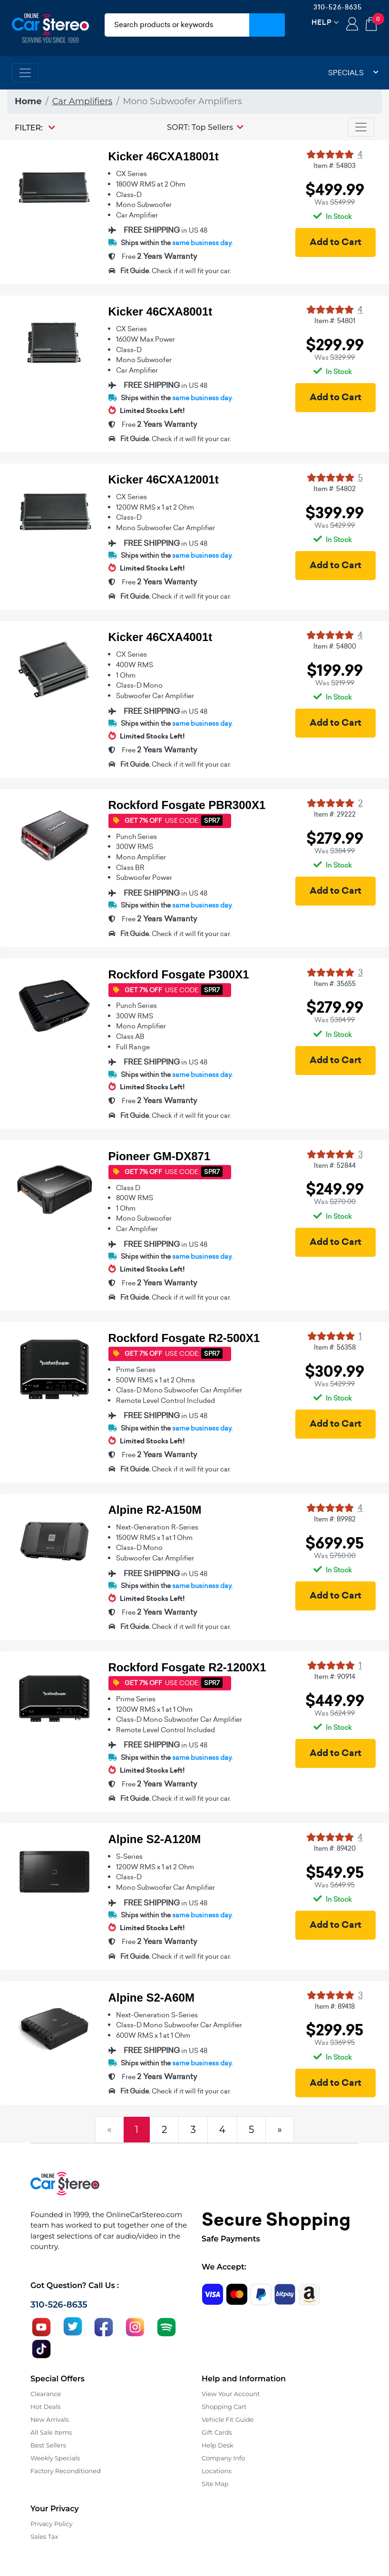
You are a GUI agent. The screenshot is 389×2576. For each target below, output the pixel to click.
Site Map (215, 2483)
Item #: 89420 (335, 1848)
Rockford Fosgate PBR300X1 (187, 805)
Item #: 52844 (335, 1165)
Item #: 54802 (334, 488)
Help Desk (217, 2445)
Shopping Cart (224, 2406)
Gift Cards (217, 2432)
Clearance (45, 2394)
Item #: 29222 (335, 814)
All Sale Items (51, 2432)
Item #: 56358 (335, 1347)
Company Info (223, 2458)
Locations (217, 2471)
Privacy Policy (51, 2523)
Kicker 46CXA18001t (163, 156)
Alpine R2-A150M (155, 1509)
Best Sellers (48, 2445)
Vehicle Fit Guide (228, 2419)
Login (352, 25)
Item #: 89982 (335, 1519)
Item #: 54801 (334, 320)
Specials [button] (353, 73)
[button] (205, 127)
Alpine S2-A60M (151, 1997)
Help (321, 22)
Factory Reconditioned (65, 2471)
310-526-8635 (337, 7)
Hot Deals (45, 2406)
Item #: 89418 (335, 2006)
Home (28, 101)
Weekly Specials (55, 2458)
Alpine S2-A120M (154, 1839)
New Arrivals (49, 2419)
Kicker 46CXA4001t (160, 637)
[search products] (177, 25)
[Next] (279, 2129)
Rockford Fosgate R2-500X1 (184, 1338)
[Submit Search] (267, 25)
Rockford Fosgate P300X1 (178, 974)
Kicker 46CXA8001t (160, 311)
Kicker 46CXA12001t (163, 479)
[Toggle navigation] (25, 72)
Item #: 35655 (335, 983)
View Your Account (231, 2394)
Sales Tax (44, 2536)
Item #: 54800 (334, 646)
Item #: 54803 (334, 165)
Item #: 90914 (334, 1676)
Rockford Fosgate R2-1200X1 (187, 1667)
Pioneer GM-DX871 (159, 1156)
